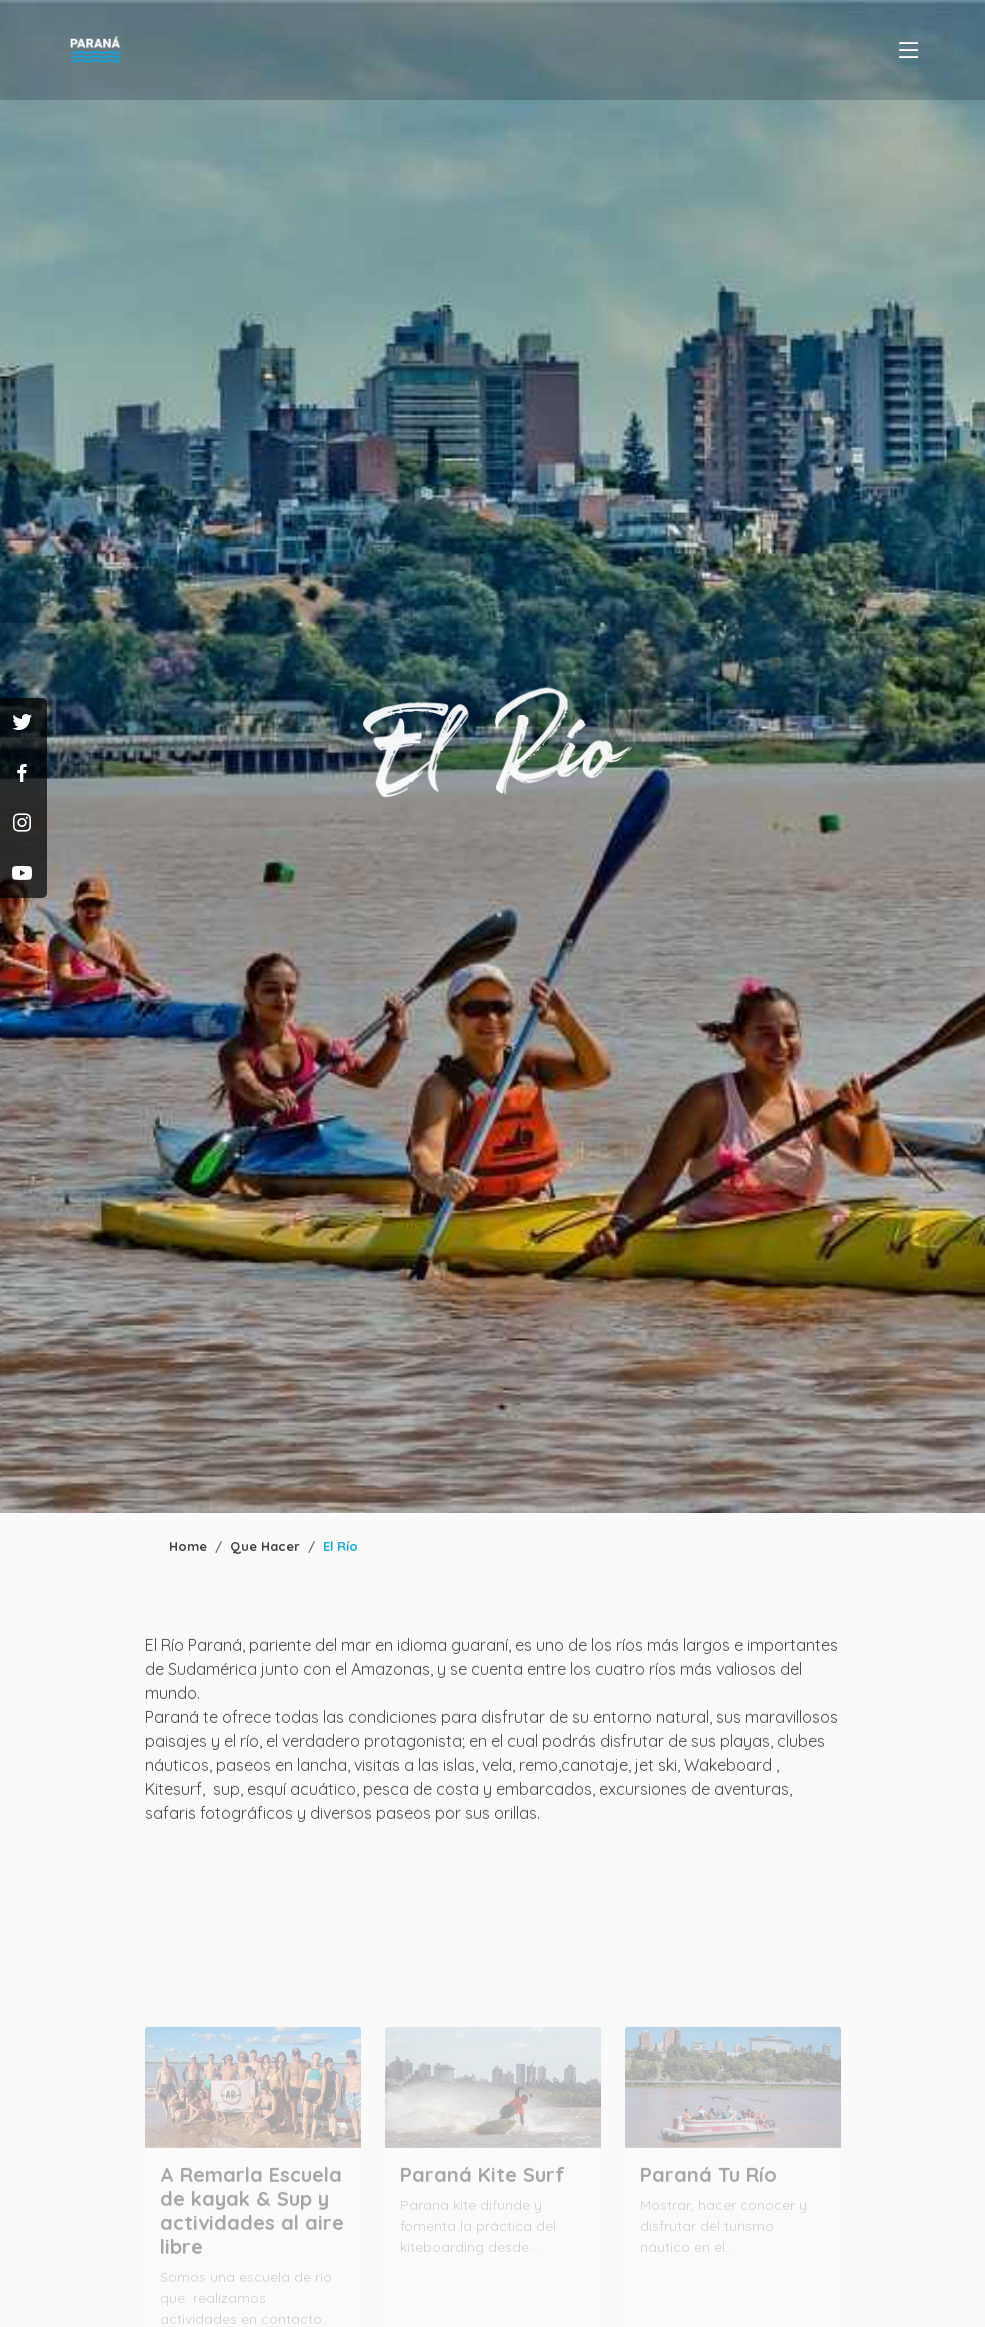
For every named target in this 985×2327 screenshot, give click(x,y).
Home (188, 1546)
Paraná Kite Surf (482, 2199)
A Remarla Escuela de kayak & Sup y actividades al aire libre (252, 2235)
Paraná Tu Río (708, 2199)
